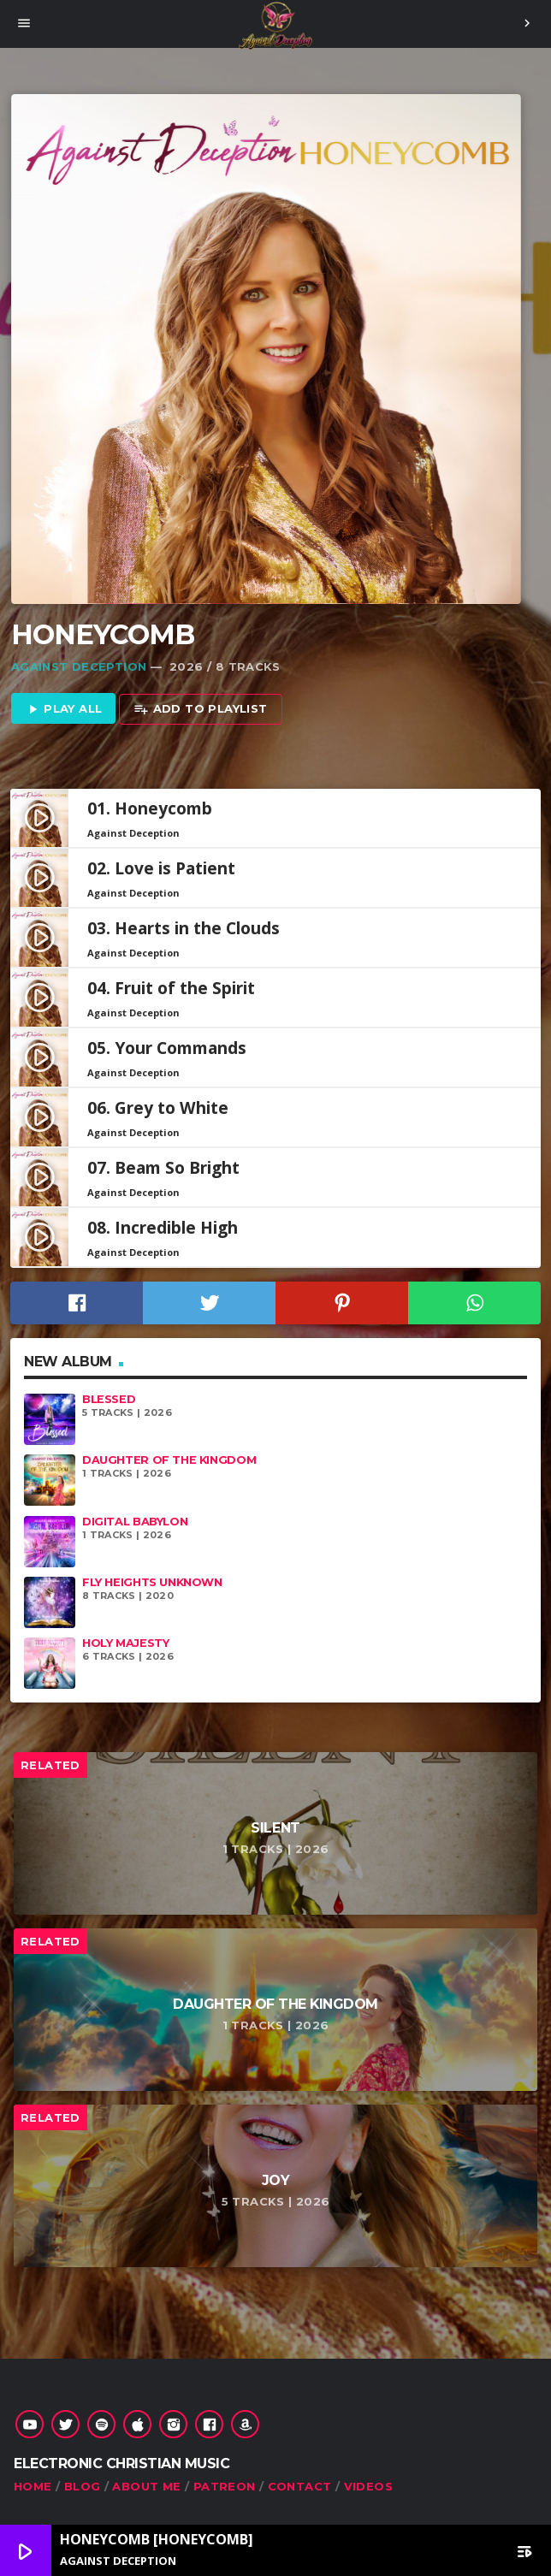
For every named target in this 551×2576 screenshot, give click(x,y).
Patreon (224, 2486)
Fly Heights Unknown (152, 1582)
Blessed (108, 1399)
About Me (146, 2486)
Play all (64, 710)
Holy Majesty (125, 1643)
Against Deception (79, 666)
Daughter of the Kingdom (169, 1460)
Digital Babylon (134, 1521)
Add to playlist (200, 710)
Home (33, 2486)
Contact (300, 2486)
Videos (368, 2486)
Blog (82, 2486)
